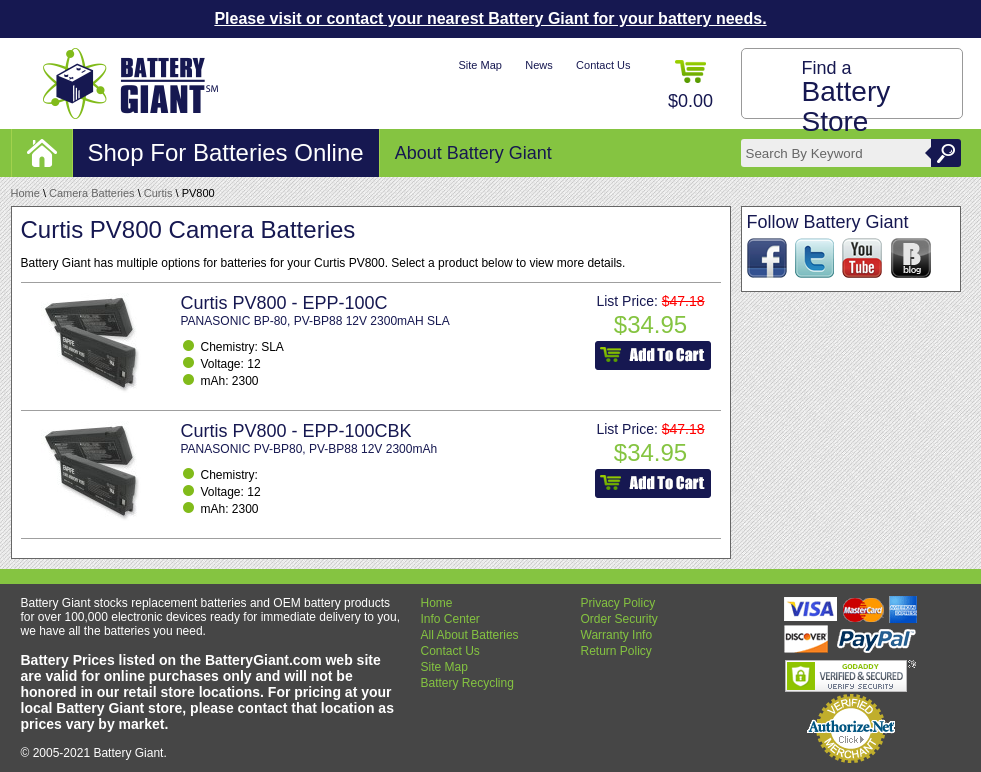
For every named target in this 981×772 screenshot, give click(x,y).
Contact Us (603, 65)
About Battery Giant (473, 153)
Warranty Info (617, 635)
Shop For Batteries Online (226, 152)
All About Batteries (470, 635)
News (539, 65)
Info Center (450, 619)
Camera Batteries (92, 193)
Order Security (619, 619)
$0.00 (690, 85)
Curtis (158, 193)
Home (25, 193)
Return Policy (616, 651)
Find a (846, 97)
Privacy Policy (618, 603)
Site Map (479, 65)
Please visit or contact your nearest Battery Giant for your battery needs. (490, 18)
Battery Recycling (467, 683)
